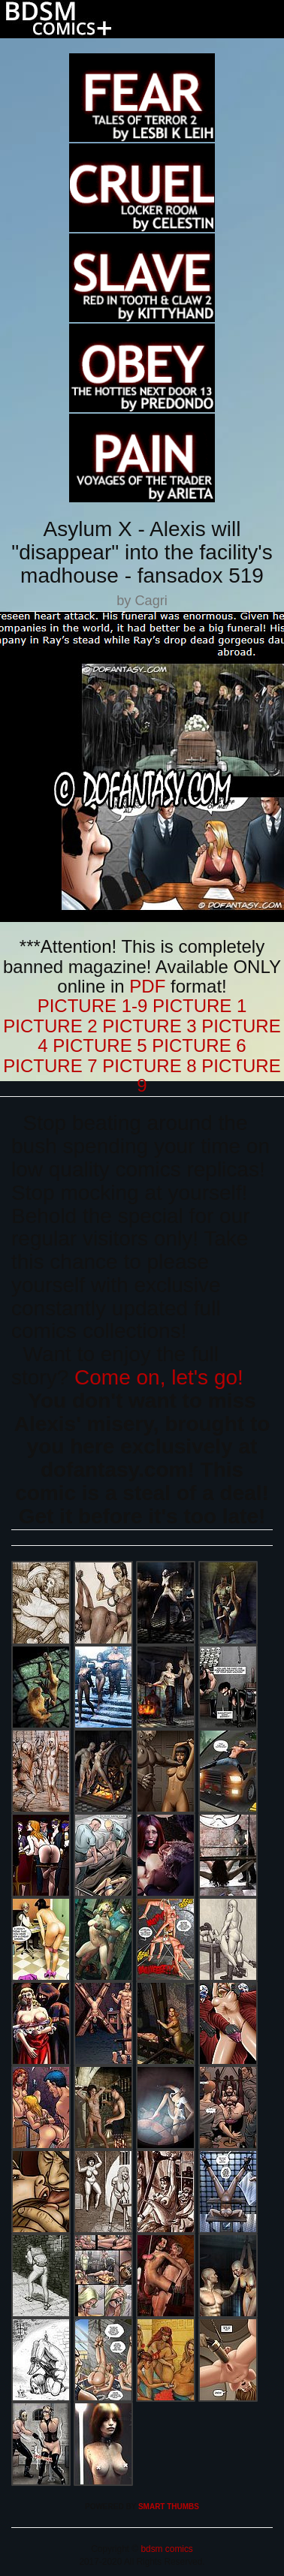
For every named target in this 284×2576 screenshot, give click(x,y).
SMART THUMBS (168, 2506)
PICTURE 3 (149, 1026)
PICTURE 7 (50, 1066)
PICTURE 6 (199, 1045)
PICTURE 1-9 (93, 1006)
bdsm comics (165, 2549)
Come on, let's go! (158, 1377)
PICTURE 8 (149, 1066)
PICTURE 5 (100, 1045)
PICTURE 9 (208, 1075)
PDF (147, 986)
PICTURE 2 (50, 1026)
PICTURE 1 (199, 1006)
